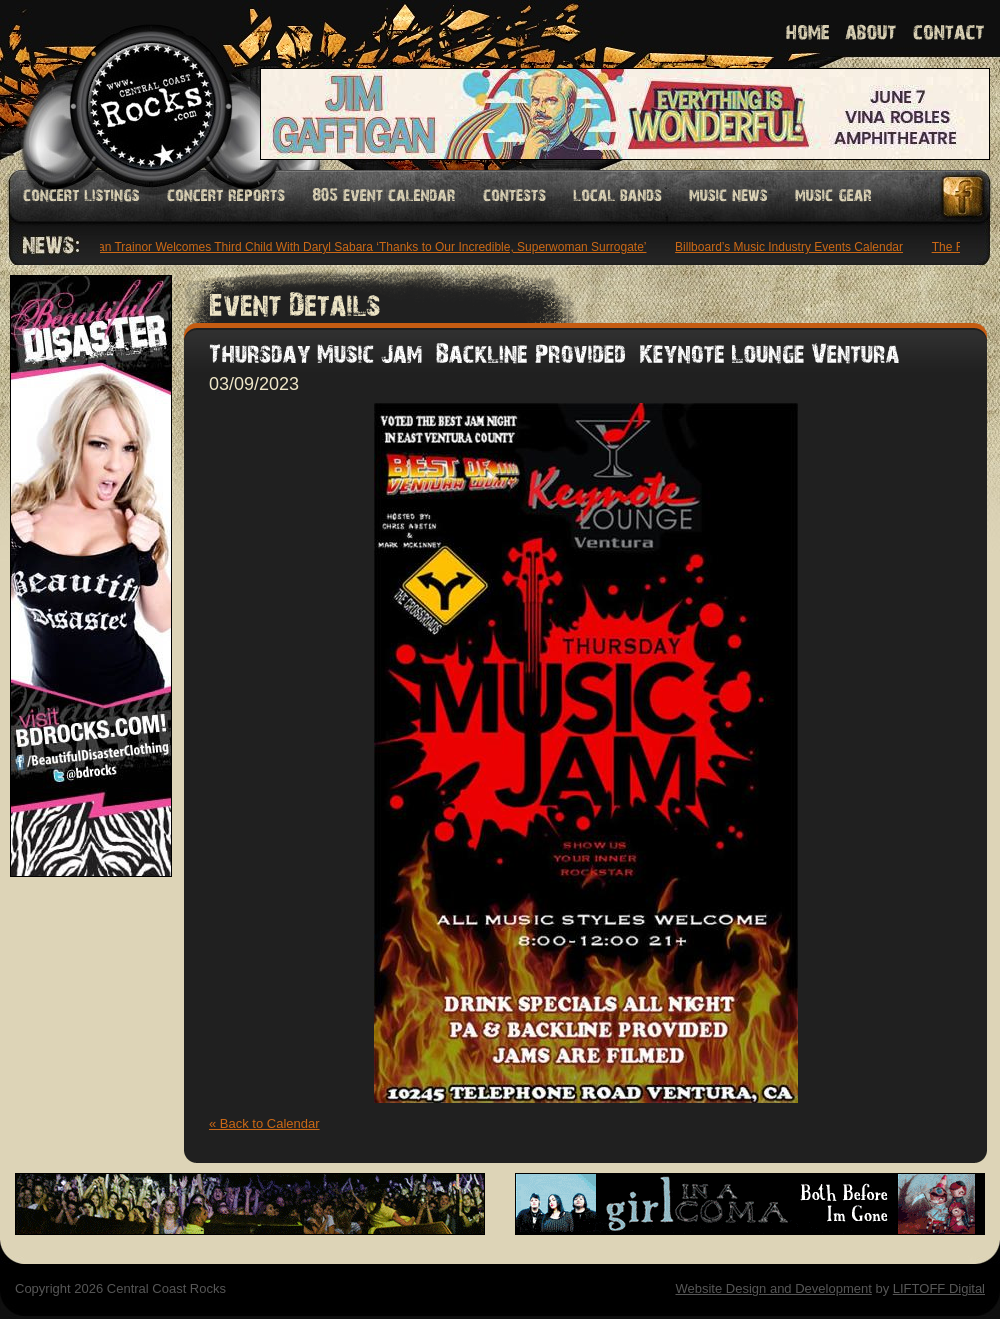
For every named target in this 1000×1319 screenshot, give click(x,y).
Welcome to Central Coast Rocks (127, 84)
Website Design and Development (773, 1288)
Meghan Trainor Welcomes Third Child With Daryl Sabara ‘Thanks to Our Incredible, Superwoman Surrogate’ (360, 247)
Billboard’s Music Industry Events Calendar (792, 247)
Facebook (964, 196)
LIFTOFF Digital (939, 1288)
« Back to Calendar (264, 1123)
